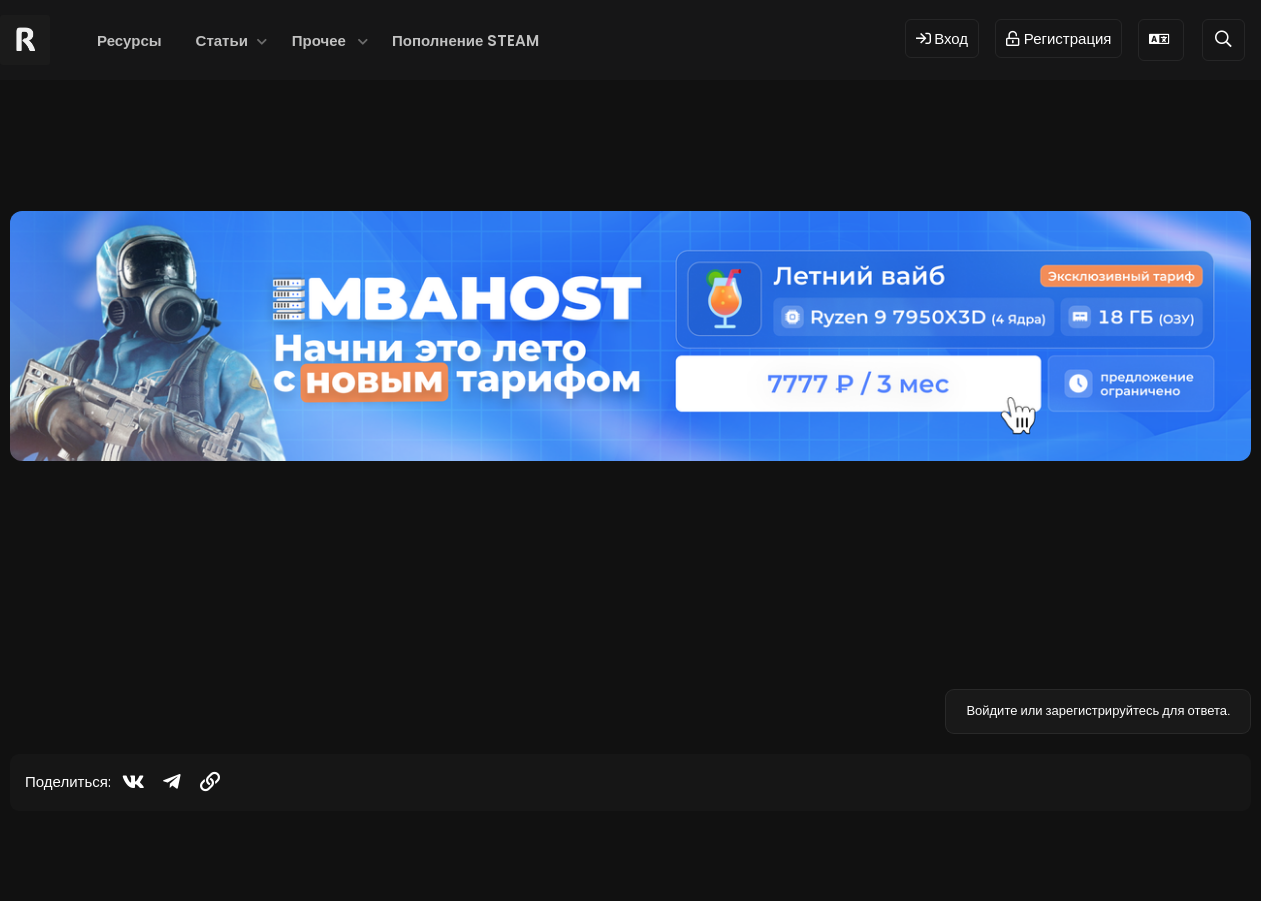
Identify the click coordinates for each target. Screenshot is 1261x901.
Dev (697, 853)
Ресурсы (129, 40)
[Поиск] (1223, 39)
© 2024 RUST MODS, (618, 853)
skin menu (333, 155)
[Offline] (131, 561)
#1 (1228, 488)
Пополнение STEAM (465, 40)
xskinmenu (417, 155)
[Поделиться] (1200, 489)
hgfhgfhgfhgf (81, 155)
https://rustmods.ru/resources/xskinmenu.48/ (545, 576)
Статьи (222, 40)
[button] (262, 40)
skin (270, 155)
